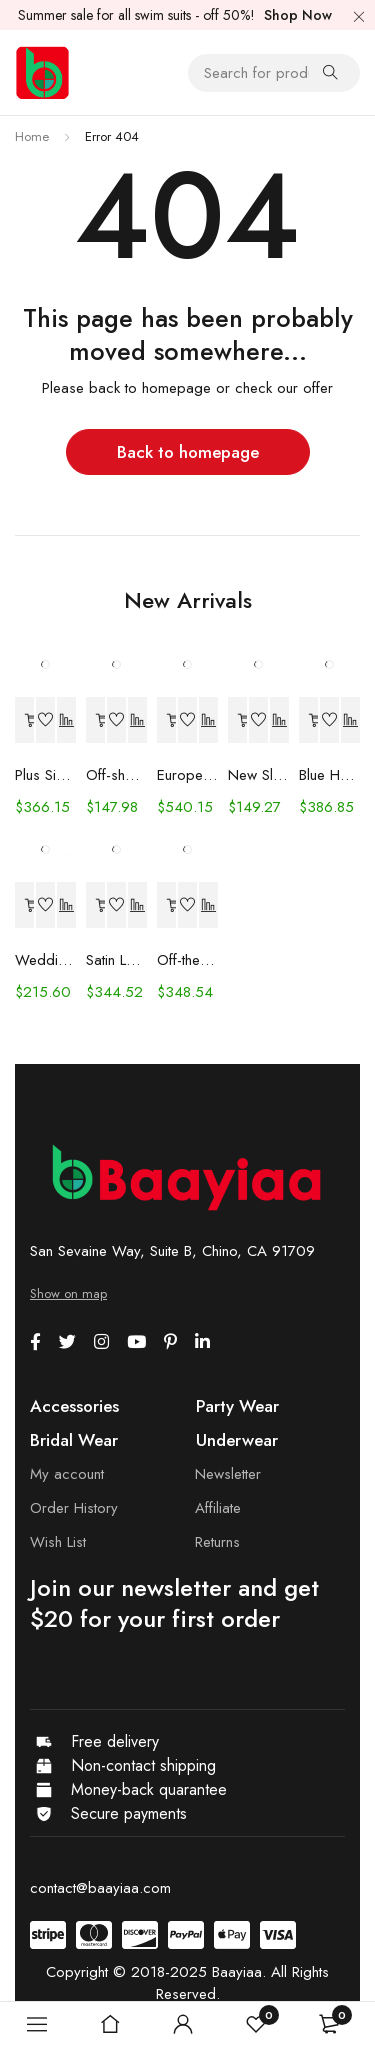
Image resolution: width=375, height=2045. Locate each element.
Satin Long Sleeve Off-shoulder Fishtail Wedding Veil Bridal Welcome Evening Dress (116, 960)
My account (67, 1474)
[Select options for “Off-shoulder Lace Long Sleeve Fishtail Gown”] (96, 720)
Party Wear (237, 1406)
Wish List (58, 1542)
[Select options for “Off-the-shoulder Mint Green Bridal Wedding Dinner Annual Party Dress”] (167, 905)
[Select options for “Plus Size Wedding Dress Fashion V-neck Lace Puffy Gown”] (25, 720)
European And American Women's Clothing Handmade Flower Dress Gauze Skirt (187, 775)
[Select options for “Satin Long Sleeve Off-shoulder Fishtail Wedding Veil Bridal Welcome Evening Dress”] (96, 905)
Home (32, 136)
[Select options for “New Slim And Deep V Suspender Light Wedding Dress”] (238, 720)
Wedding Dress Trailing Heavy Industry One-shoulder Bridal (45, 960)
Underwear (237, 1440)
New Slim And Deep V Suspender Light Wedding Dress (258, 775)
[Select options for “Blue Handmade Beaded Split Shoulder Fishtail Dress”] (309, 720)
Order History (74, 1508)
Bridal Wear (74, 1440)
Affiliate (218, 1508)
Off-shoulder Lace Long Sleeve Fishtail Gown (116, 775)
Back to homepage (188, 452)
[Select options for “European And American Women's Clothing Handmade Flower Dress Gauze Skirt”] (167, 720)
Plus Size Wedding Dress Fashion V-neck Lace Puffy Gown (45, 775)
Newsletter (228, 1474)
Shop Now (298, 15)
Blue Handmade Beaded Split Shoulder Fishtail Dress (329, 775)
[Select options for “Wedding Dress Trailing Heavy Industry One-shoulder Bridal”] (25, 905)
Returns (217, 1542)
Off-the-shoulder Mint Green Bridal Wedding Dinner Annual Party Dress (187, 960)
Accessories (74, 1406)
